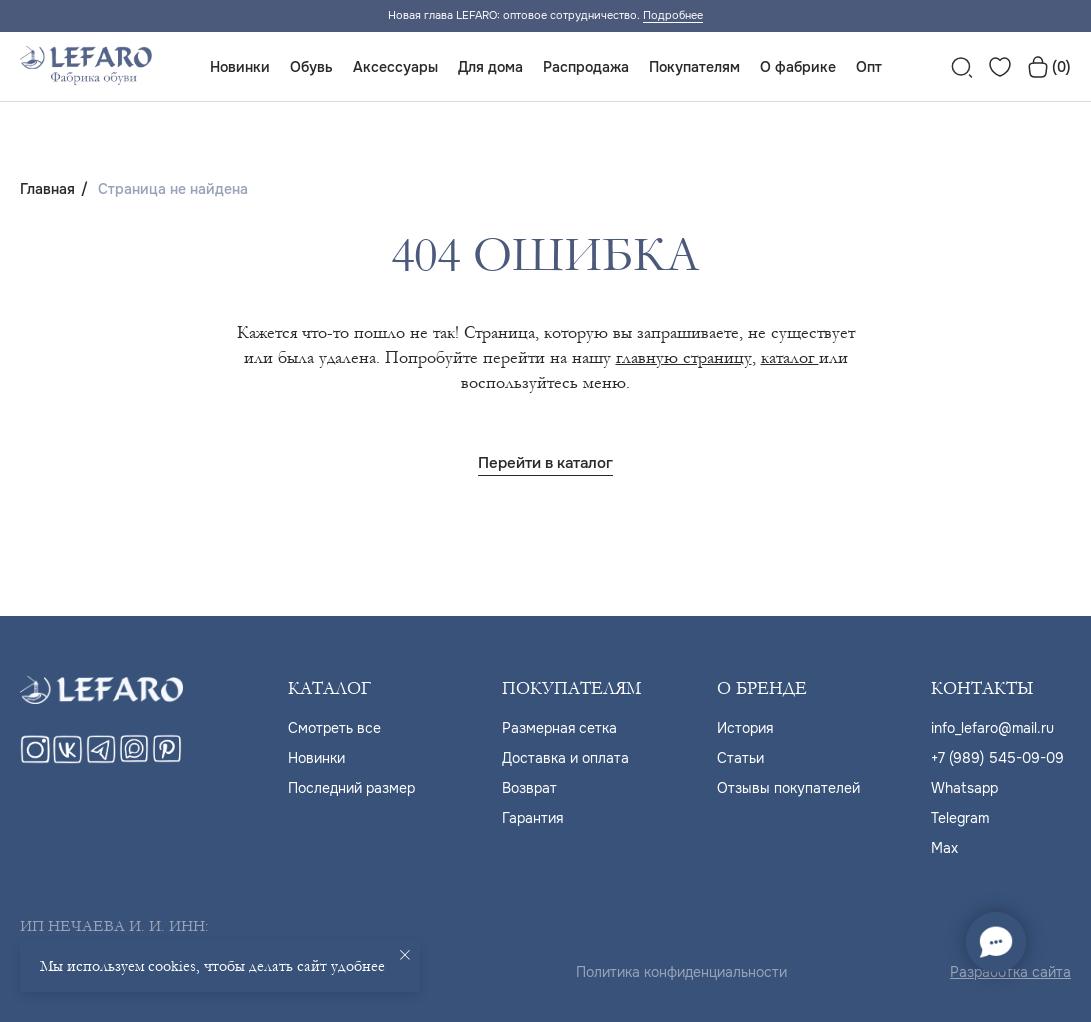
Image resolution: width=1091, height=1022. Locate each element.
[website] (962, 67)
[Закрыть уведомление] (405, 955)
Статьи (740, 758)
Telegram (960, 818)
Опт (869, 67)
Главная (47, 189)
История (745, 728)
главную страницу (684, 357)
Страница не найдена (173, 189)
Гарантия (532, 818)
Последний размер (351, 788)
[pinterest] (167, 758)
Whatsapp (964, 788)
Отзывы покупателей (788, 788)
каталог (790, 357)
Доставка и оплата (565, 758)
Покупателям (694, 67)
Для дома (490, 67)
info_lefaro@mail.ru (992, 728)
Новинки (240, 67)
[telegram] (101, 758)
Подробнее (673, 15)
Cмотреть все (334, 728)
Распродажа (586, 67)
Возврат (529, 788)
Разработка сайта (1010, 972)
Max (944, 848)
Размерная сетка (559, 728)
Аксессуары (395, 67)
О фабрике (798, 67)
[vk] (68, 758)
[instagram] (35, 758)
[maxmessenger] (134, 758)
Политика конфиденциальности (681, 972)
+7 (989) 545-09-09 (997, 758)
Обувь (311, 67)
